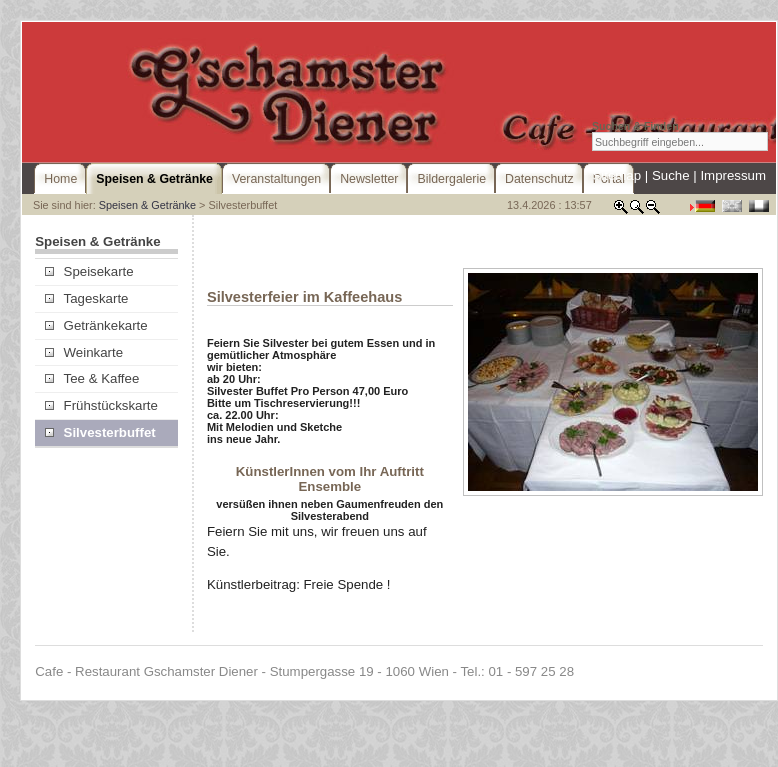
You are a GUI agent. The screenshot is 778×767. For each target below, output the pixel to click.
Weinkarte (84, 352)
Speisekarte (89, 271)
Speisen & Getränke (147, 205)
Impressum (733, 175)
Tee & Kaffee (92, 378)
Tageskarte (86, 298)
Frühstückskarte (101, 405)
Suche (671, 175)
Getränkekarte (96, 325)
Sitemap (616, 175)
